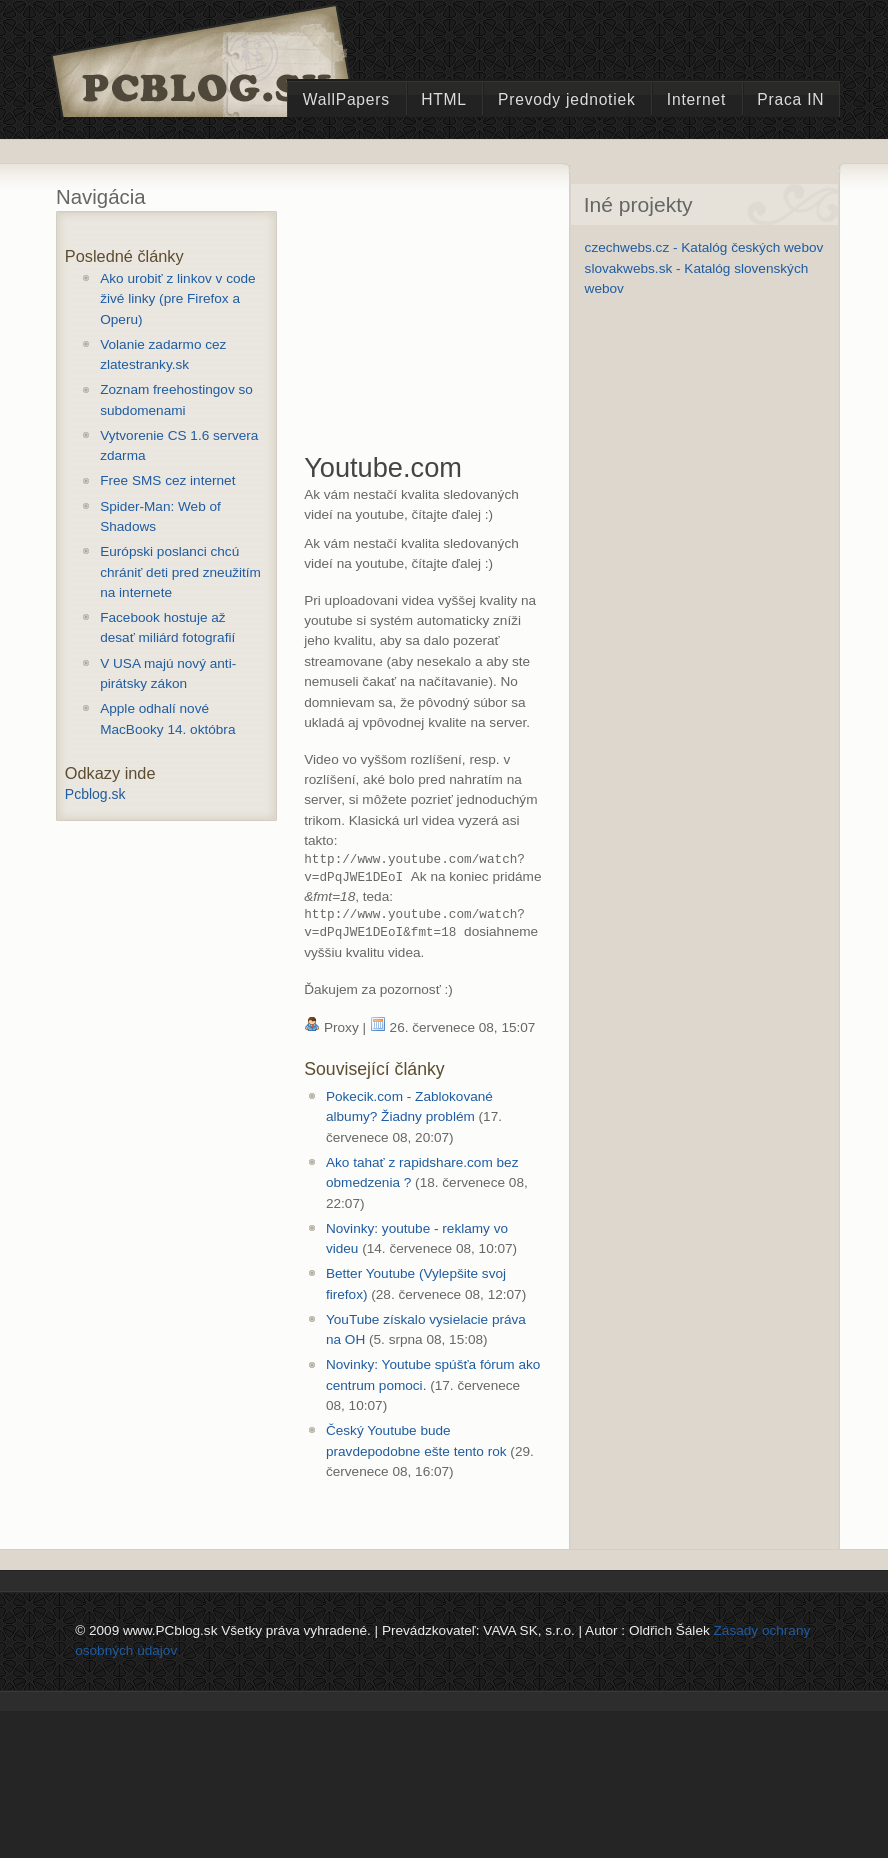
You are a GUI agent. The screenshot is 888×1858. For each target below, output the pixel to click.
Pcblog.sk (95, 794)
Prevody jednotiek (567, 99)
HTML (444, 99)
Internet (696, 99)
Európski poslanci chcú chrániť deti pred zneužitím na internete (180, 572)
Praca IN (790, 99)
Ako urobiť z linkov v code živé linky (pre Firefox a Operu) (177, 299)
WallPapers (346, 99)
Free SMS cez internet (167, 480)
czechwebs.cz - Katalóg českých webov (704, 247)
